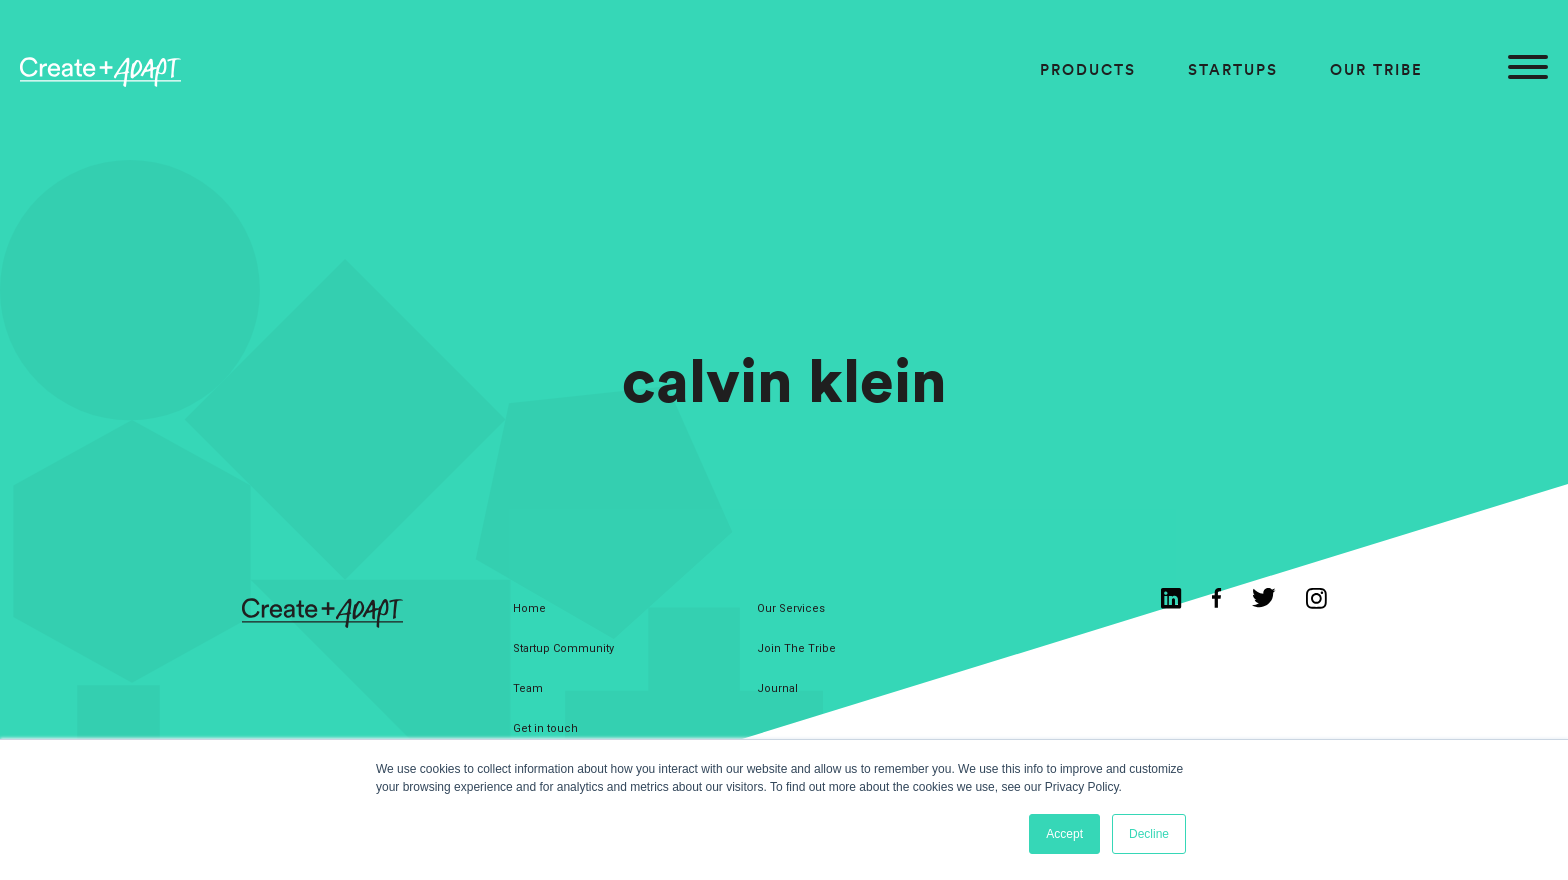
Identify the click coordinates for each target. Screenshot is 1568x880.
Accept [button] (1064, 834)
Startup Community (563, 648)
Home (529, 608)
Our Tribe (1376, 69)
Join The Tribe (796, 648)
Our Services (791, 608)
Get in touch (545, 728)
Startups (1233, 69)
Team (528, 688)
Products (1088, 69)
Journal (777, 688)
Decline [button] (1149, 834)
